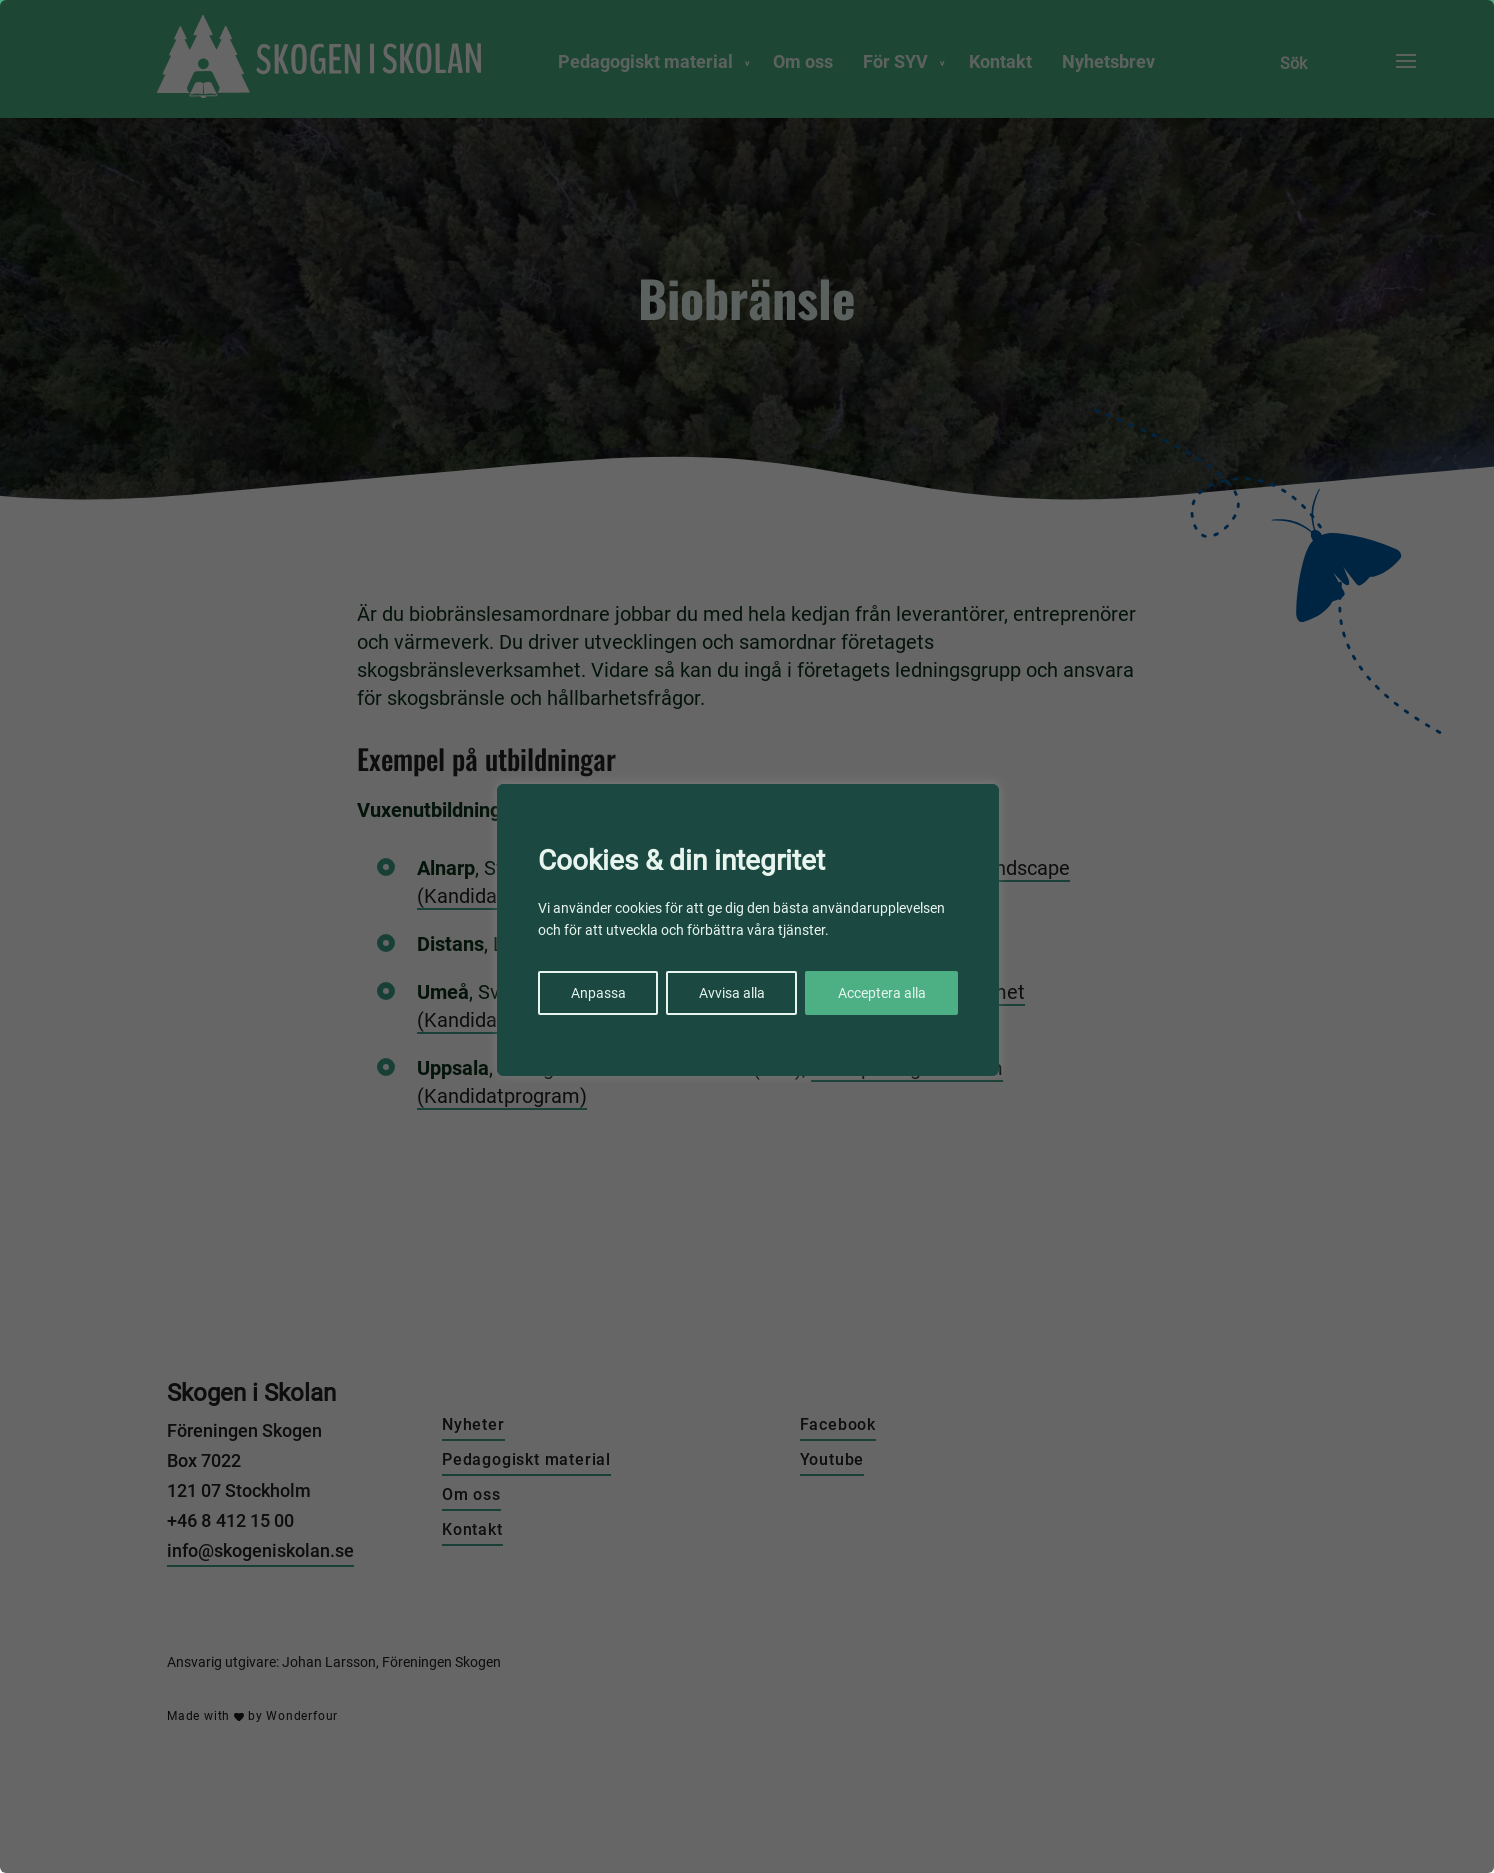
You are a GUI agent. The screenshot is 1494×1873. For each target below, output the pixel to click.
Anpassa (598, 993)
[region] (747, 936)
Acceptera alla (882, 993)
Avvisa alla (732, 993)
